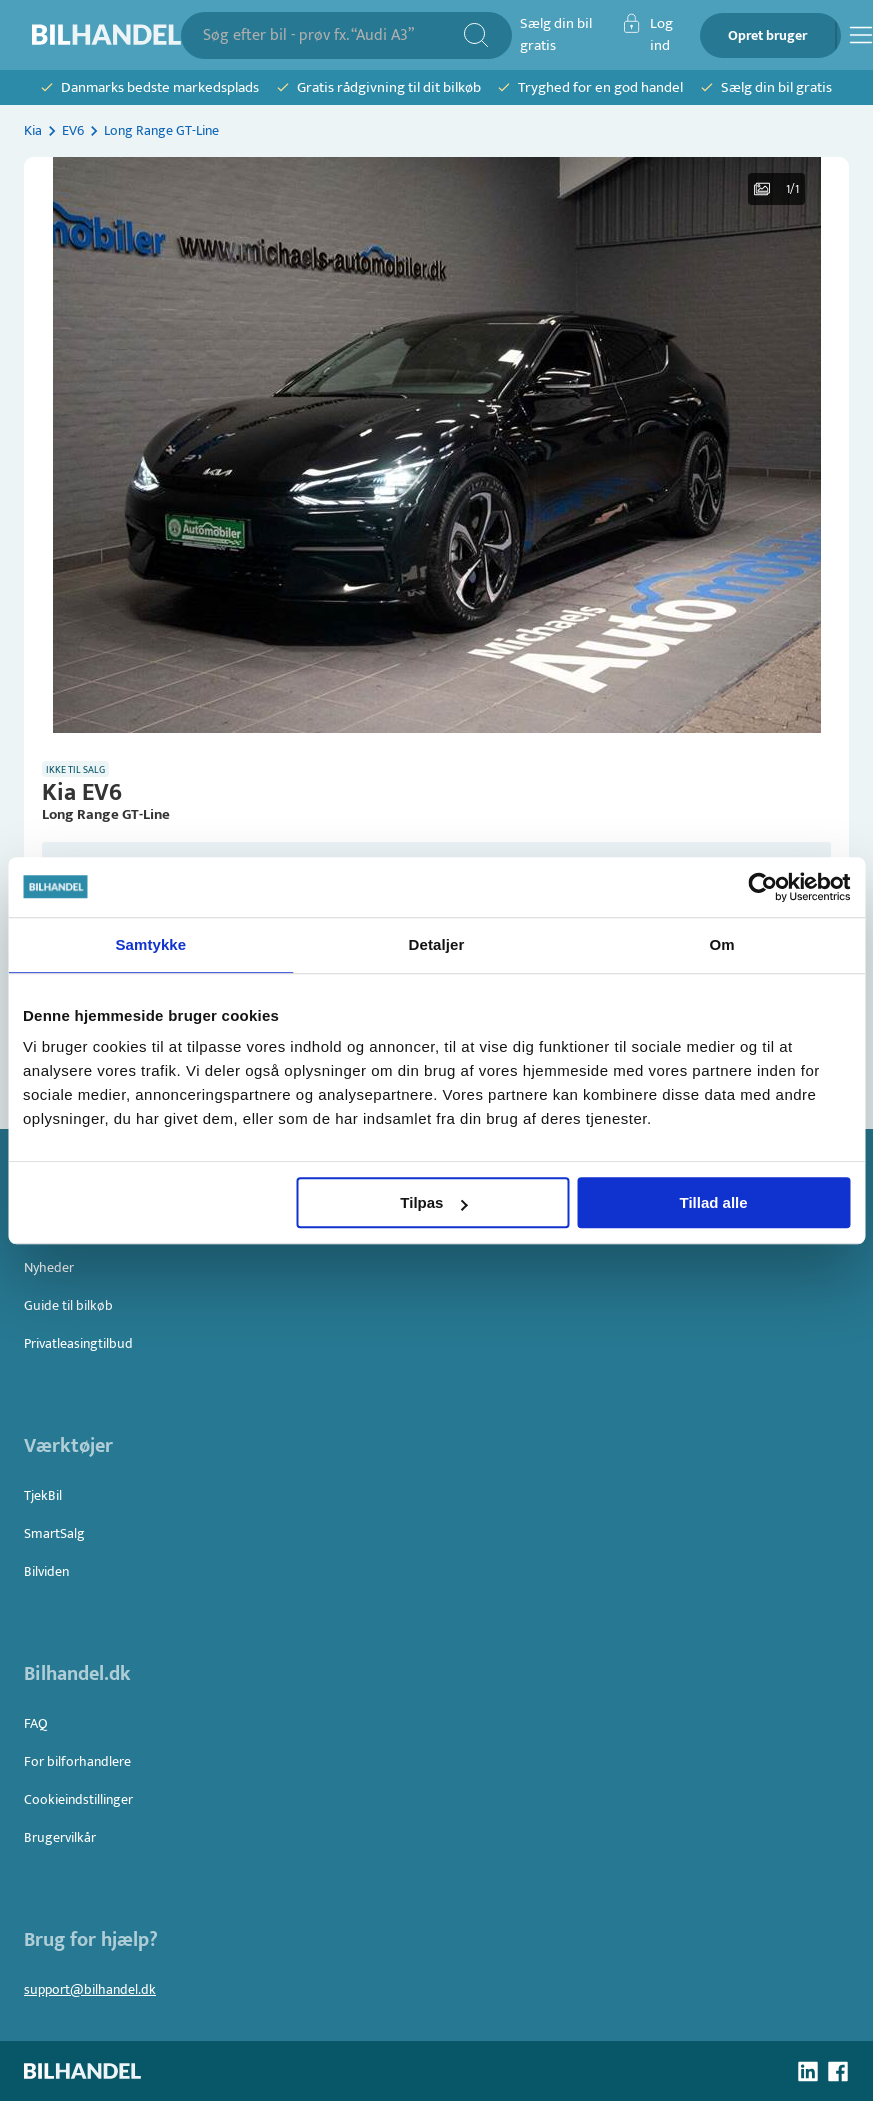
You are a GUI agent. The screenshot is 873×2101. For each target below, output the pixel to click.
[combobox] (332, 35)
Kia (33, 130)
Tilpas (433, 1202)
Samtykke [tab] (150, 944)
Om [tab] (722, 944)
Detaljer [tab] (437, 944)
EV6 (73, 130)
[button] (437, 445)
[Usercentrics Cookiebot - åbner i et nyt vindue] (762, 887)
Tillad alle (714, 1202)
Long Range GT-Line (161, 130)
